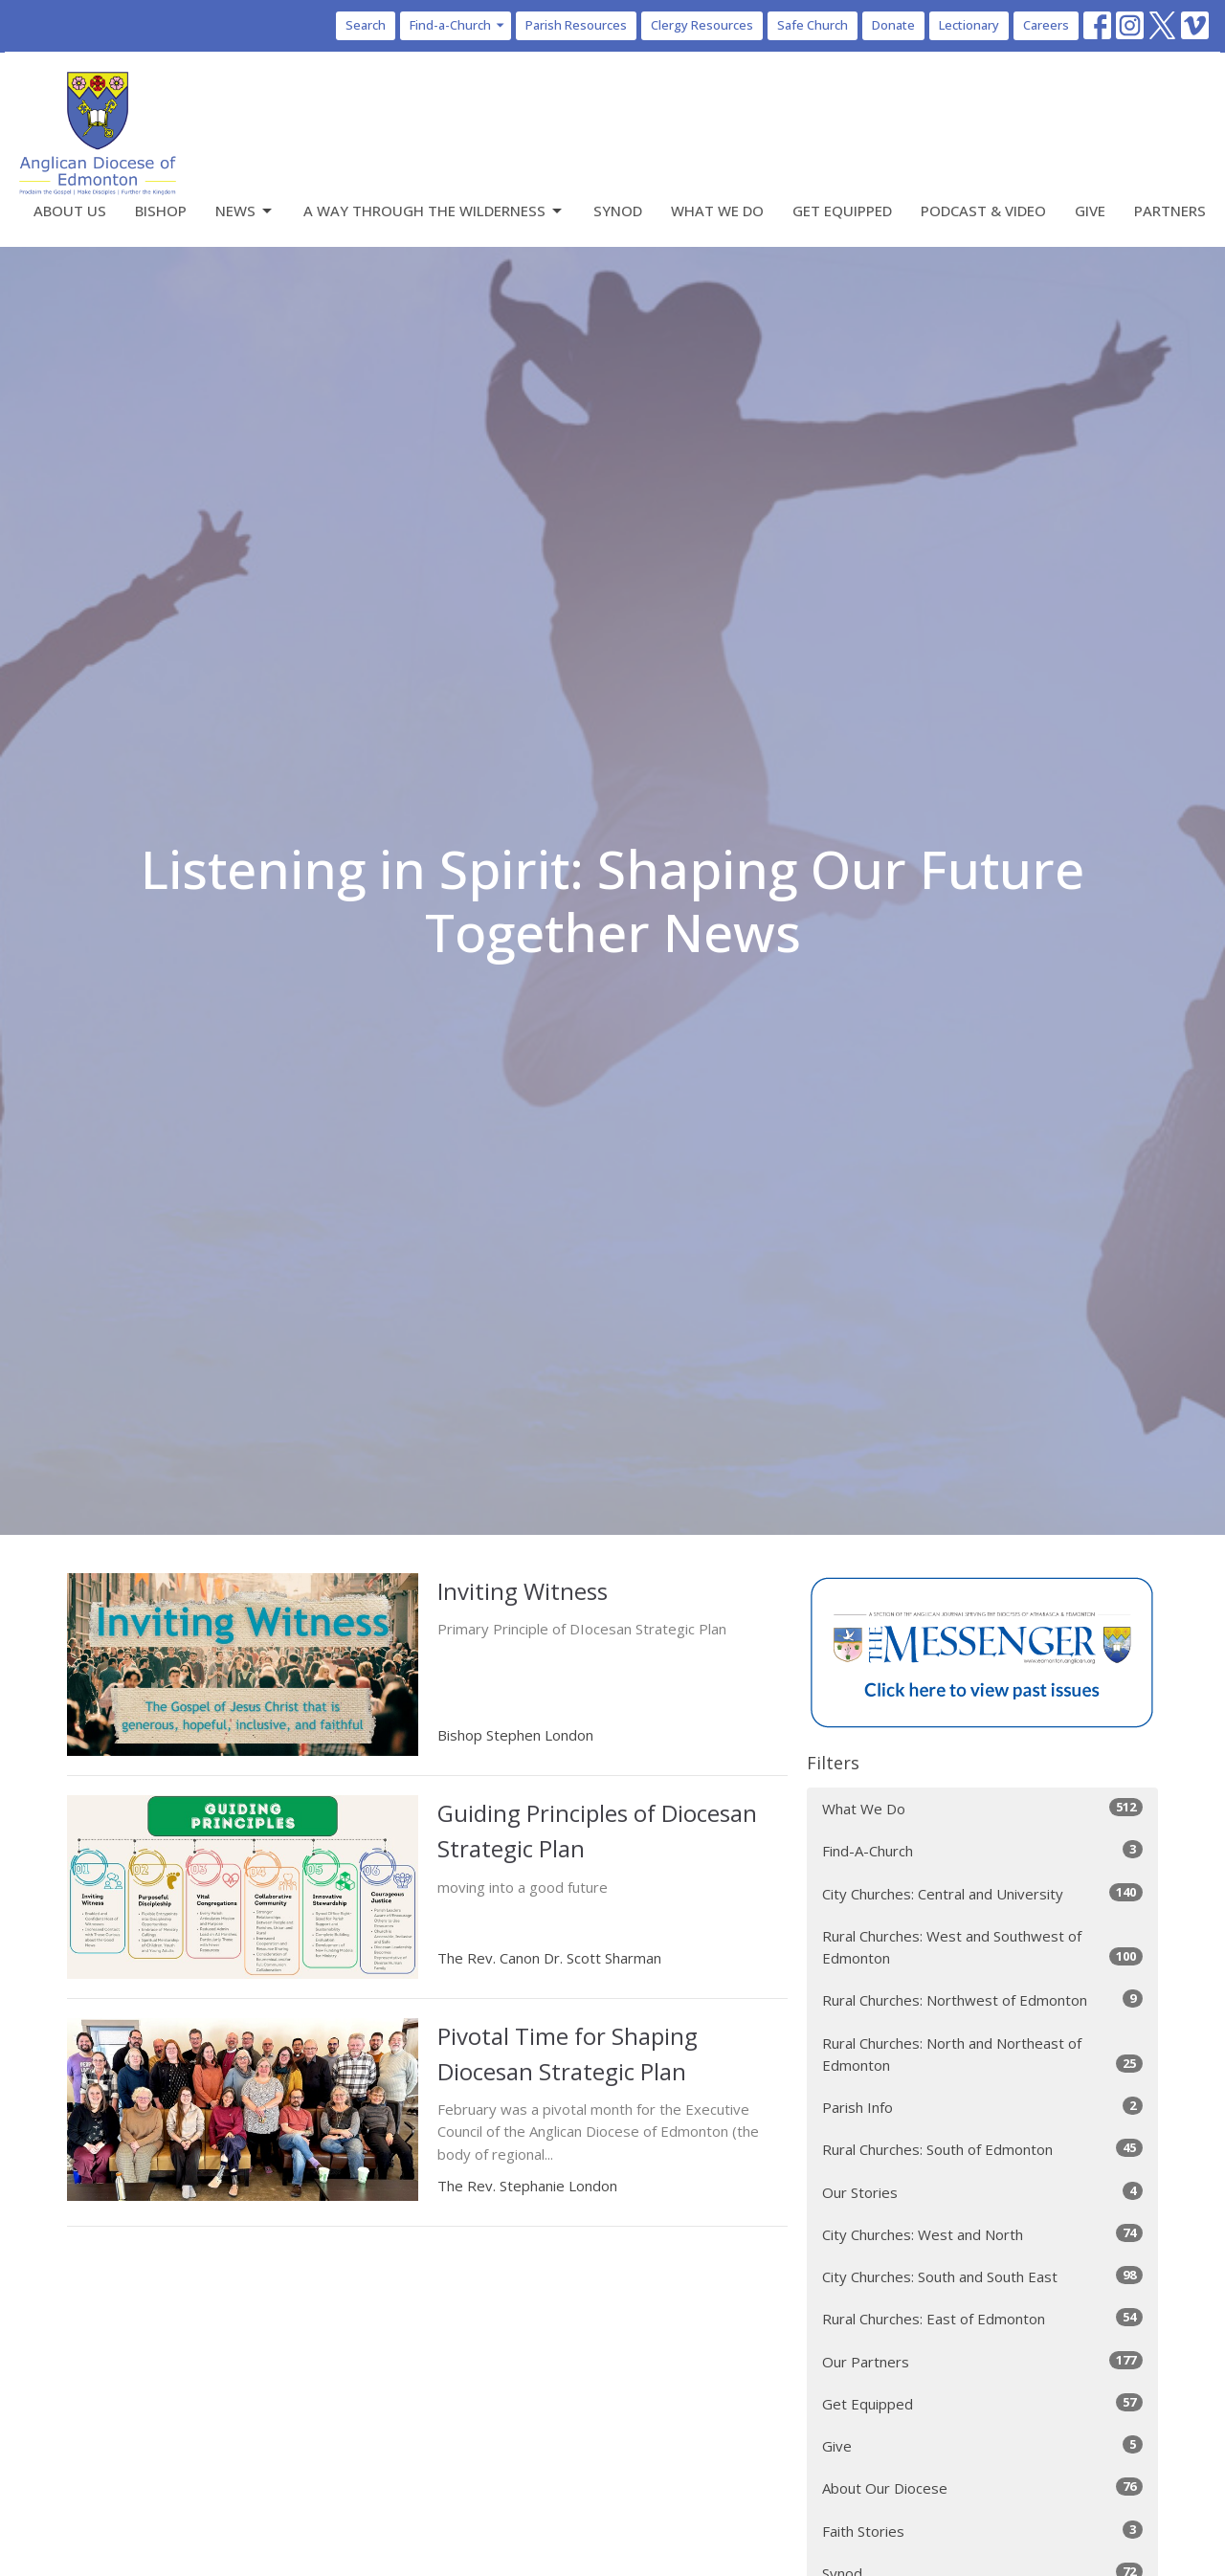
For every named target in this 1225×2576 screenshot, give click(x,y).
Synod (617, 210)
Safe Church (812, 24)
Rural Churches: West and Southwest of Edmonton (982, 1946)
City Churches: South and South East (982, 2276)
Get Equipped (842, 210)
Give (1090, 210)
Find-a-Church (458, 24)
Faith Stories (982, 2530)
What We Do (717, 210)
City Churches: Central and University (982, 1893)
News (245, 211)
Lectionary (969, 24)
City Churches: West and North (982, 2234)
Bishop (161, 210)
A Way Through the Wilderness (434, 211)
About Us (69, 210)
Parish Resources (576, 24)
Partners (1170, 210)
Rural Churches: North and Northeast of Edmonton (982, 2054)
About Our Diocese (982, 2487)
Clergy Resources (702, 24)
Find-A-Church (982, 1850)
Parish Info (982, 2107)
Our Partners (982, 2361)
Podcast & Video (983, 210)
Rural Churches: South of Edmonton (982, 2149)
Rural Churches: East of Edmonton (982, 2318)
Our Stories (982, 2192)
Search (365, 24)
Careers (1046, 24)
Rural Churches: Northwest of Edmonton (982, 1999)
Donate (893, 24)
